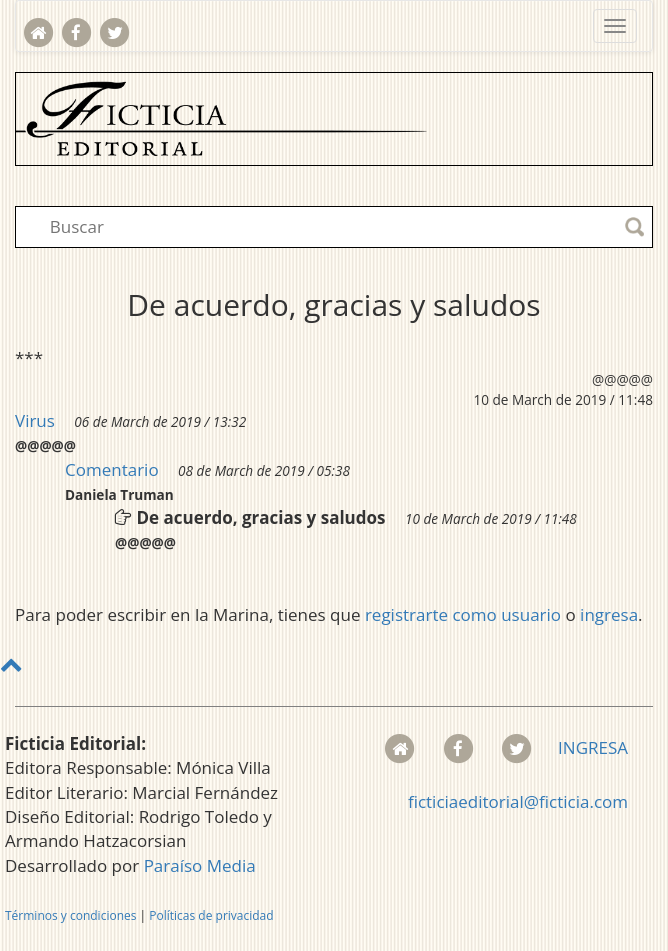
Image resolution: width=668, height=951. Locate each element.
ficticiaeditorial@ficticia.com (518, 801)
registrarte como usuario (463, 614)
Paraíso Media (200, 865)
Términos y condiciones (70, 915)
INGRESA (593, 747)
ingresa (609, 614)
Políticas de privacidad (211, 915)
